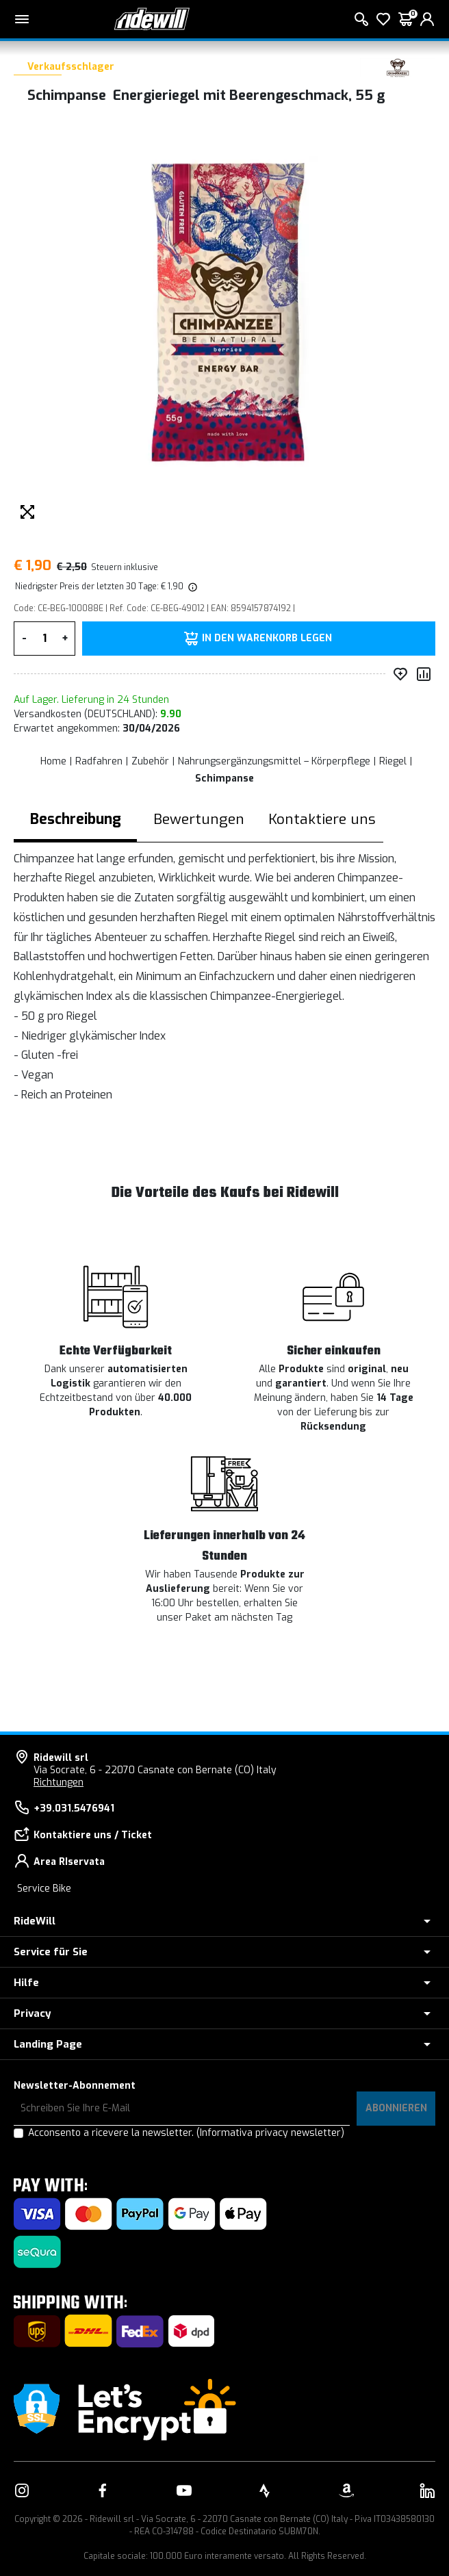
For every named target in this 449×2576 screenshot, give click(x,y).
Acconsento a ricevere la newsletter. (186, 2132)
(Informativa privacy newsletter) (270, 2132)
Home (53, 761)
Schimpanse (224, 778)
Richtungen (59, 1782)
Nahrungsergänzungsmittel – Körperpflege (274, 761)
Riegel (393, 761)
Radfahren (99, 761)
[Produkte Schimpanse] (397, 66)
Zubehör (150, 761)
